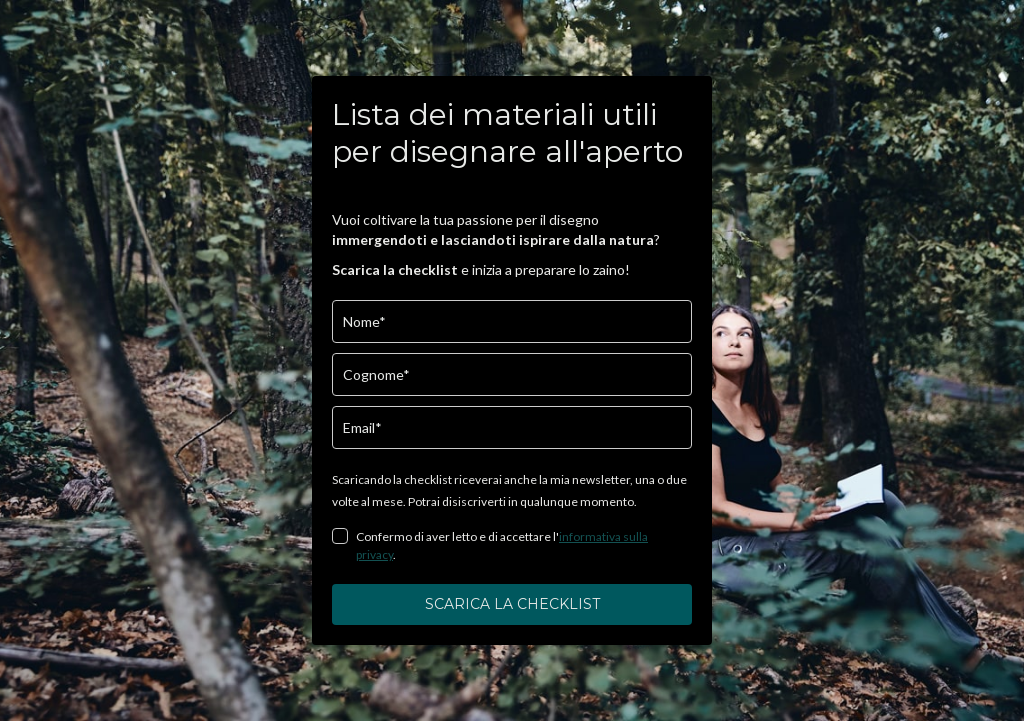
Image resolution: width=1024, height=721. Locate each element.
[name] (512, 321)
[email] (512, 427)
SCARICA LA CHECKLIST (512, 604)
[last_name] (512, 374)
